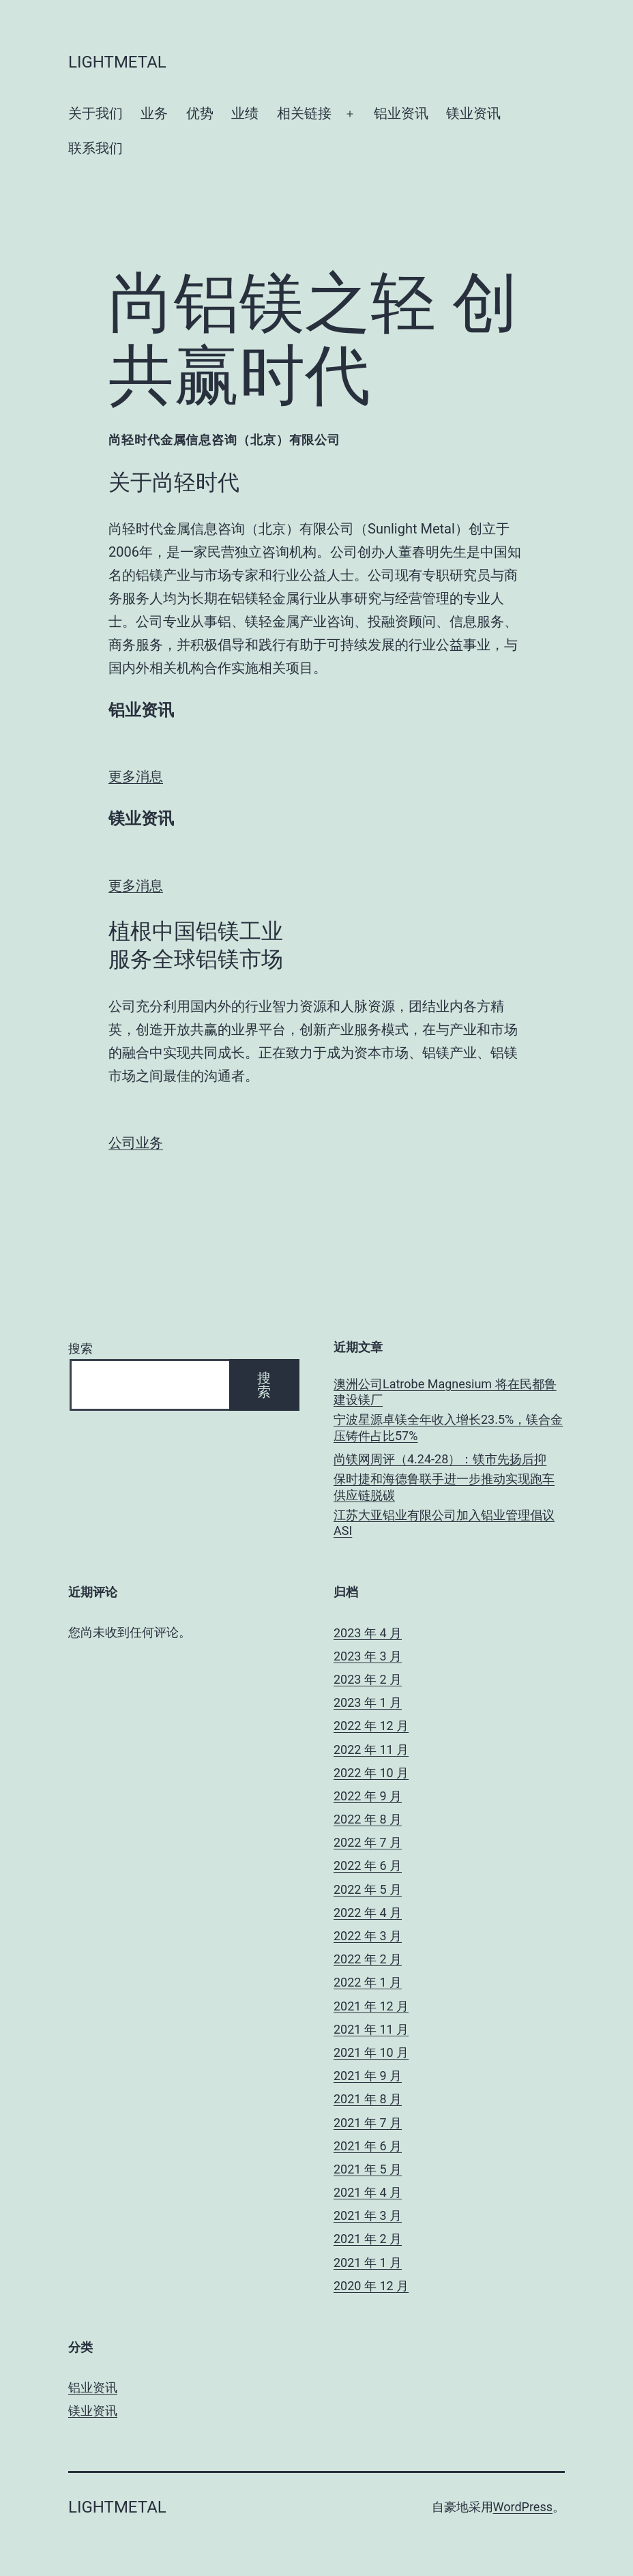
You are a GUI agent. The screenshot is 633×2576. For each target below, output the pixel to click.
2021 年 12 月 (371, 2006)
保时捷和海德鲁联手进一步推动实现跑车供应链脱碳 (444, 1487)
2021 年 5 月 (368, 2169)
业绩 (245, 113)
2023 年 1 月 (368, 1702)
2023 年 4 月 (368, 1633)
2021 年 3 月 (368, 2215)
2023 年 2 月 (368, 1679)
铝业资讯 (401, 113)
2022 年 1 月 (368, 1982)
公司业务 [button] (135, 1143)
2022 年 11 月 (371, 1749)
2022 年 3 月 (368, 1936)
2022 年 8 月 (368, 1819)
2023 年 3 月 (368, 1656)
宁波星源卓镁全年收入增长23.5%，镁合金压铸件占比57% (448, 1427)
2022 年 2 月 (368, 1959)
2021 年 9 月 (368, 2075)
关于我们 (95, 113)
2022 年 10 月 (371, 1773)
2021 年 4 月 (368, 2192)
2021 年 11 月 (371, 2029)
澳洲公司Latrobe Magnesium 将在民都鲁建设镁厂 (445, 1392)
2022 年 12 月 (371, 1725)
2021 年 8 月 (368, 2099)
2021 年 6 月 (368, 2146)
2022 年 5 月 (368, 1889)
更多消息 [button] (135, 776)
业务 (154, 113)
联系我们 (95, 148)
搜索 (80, 1348)
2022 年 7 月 (368, 1842)
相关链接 (304, 113)
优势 (200, 113)
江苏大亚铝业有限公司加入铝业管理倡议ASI (444, 1523)
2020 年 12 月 (371, 2286)
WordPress (523, 2507)
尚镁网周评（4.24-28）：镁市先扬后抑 (440, 1459)
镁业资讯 (473, 113)
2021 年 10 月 (371, 2052)
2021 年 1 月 (368, 2262)
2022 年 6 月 (368, 1865)
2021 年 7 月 (368, 2123)
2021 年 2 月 (368, 2238)
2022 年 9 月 (368, 1796)
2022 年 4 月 (368, 1912)
